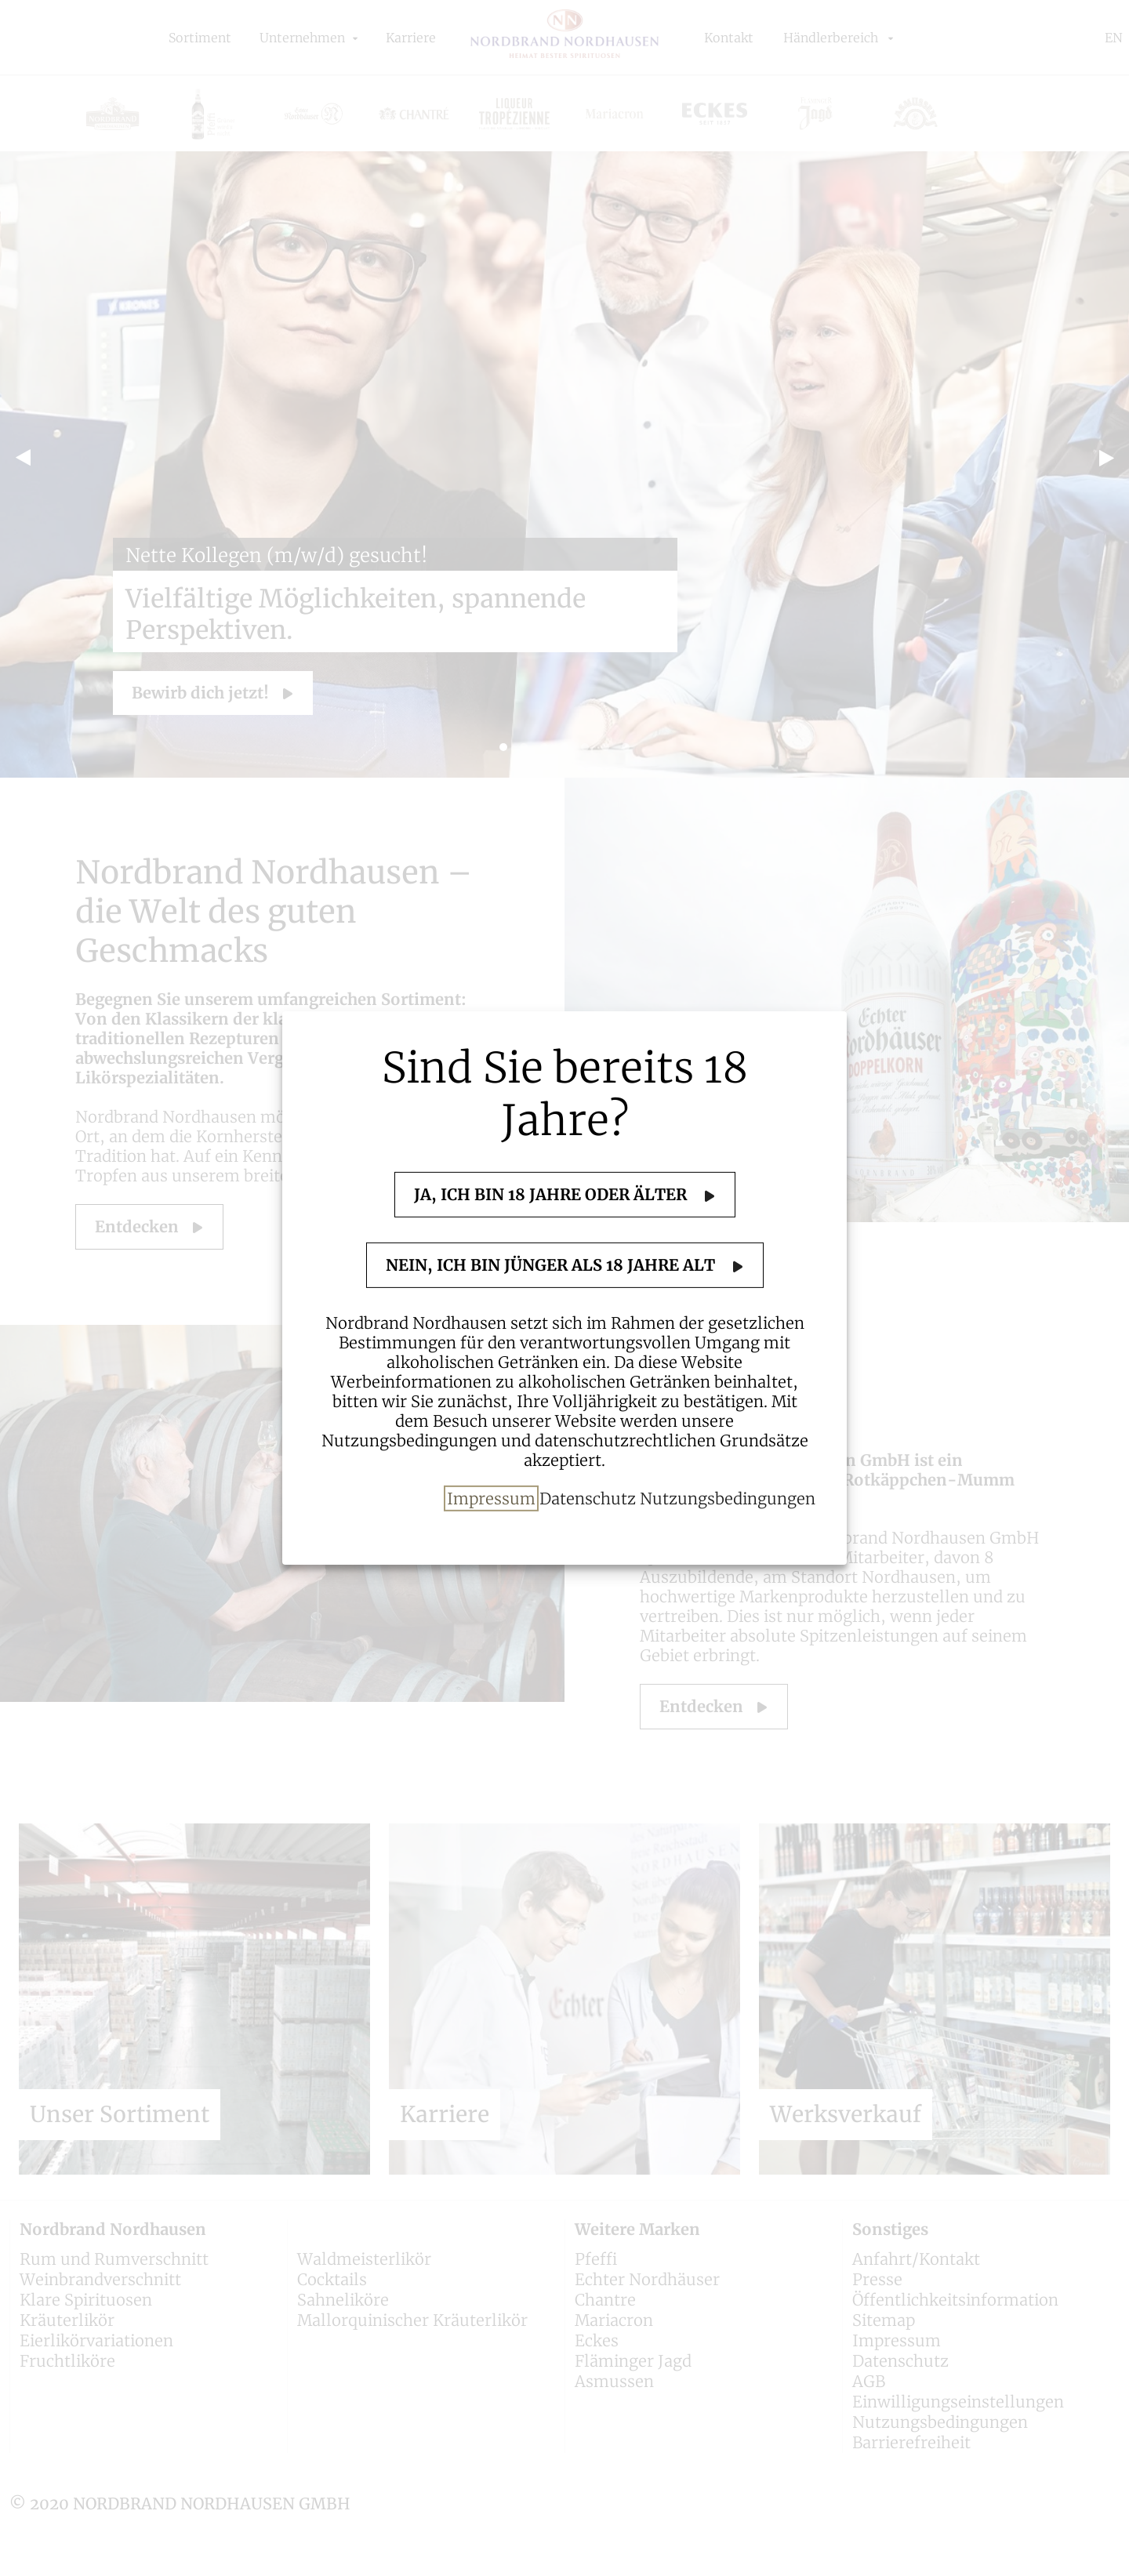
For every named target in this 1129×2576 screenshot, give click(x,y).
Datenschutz (587, 1498)
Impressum (491, 1498)
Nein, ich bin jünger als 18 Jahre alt (552, 1265)
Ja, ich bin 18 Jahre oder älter (552, 1194)
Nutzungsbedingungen (727, 1498)
